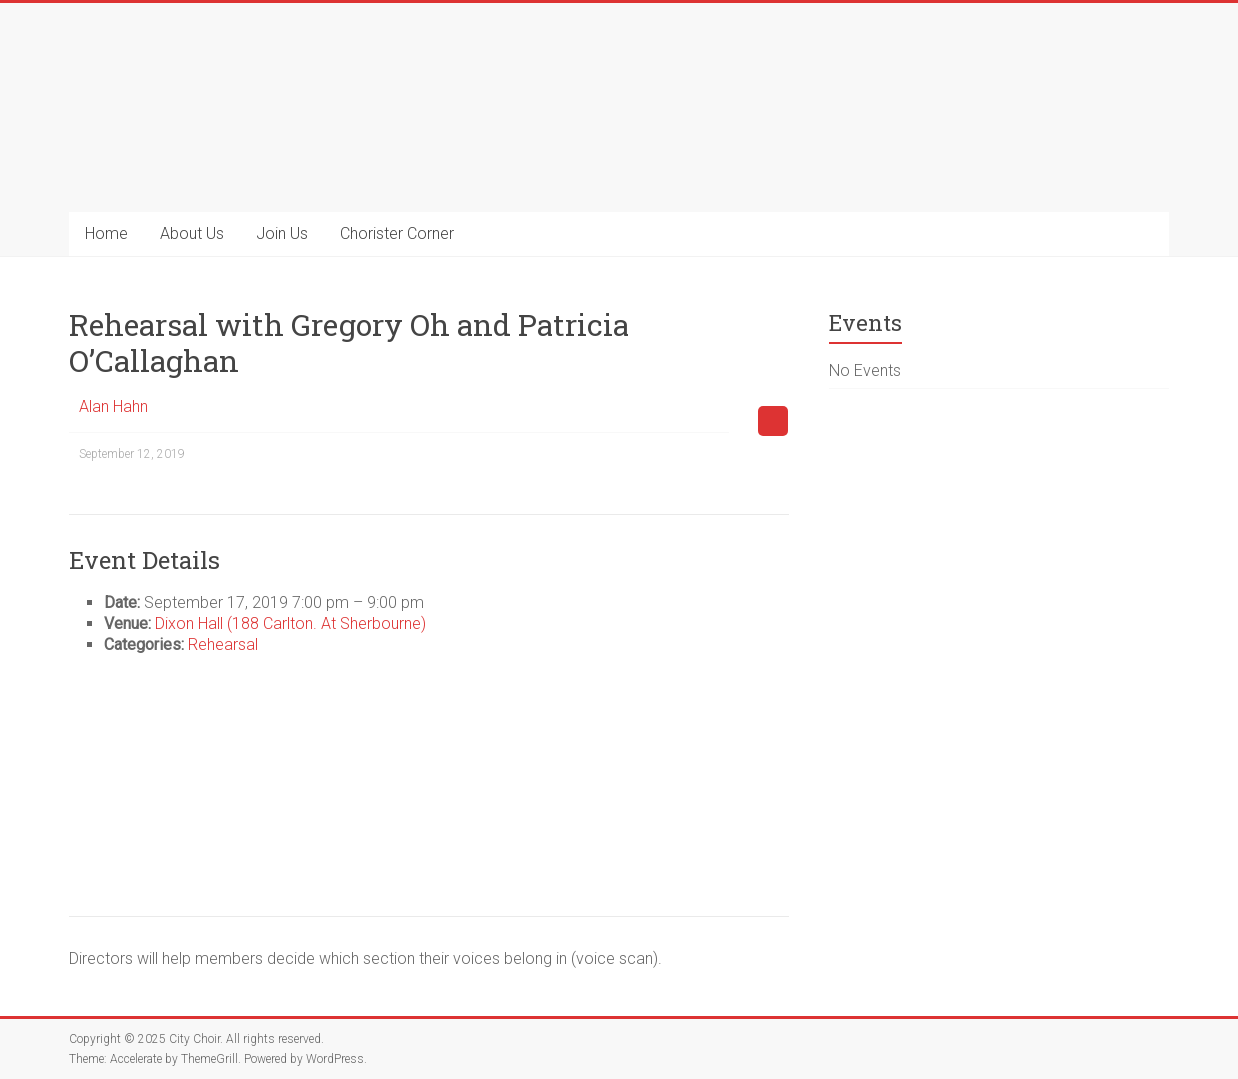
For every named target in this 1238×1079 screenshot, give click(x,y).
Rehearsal (223, 644)
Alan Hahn (113, 406)
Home (106, 233)
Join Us (282, 233)
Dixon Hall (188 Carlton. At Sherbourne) (290, 623)
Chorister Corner (397, 233)
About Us (192, 233)
